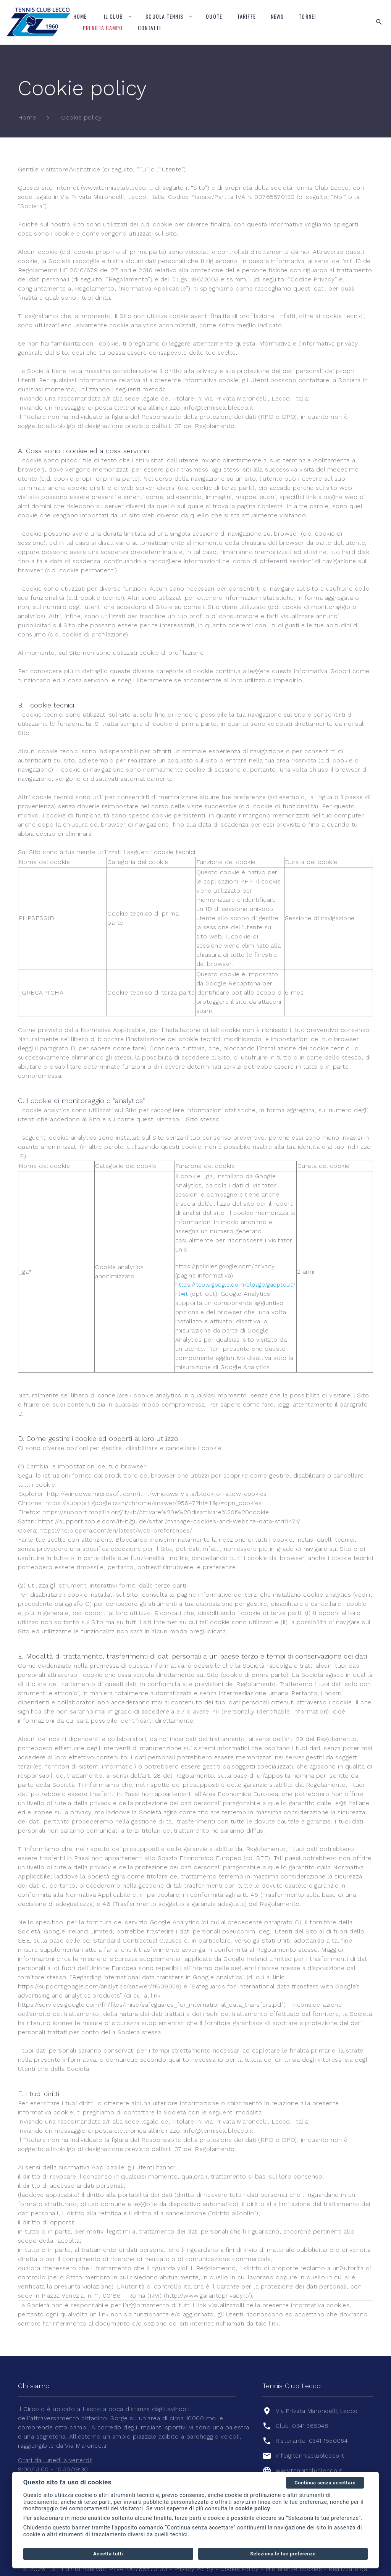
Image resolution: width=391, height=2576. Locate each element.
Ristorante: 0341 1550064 (313, 2422)
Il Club (113, 16)
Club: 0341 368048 (304, 2407)
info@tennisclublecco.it (311, 2437)
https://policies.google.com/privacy (223, 1257)
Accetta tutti (108, 2554)
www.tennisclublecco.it (310, 2452)
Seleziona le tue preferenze (282, 2554)
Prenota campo (103, 28)
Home (80, 16)
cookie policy (252, 2508)
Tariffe (246, 16)
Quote (214, 16)
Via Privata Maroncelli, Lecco (319, 2392)
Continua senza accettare (324, 2483)
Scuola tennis (164, 16)
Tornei (307, 16)
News (277, 16)
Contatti (149, 28)
